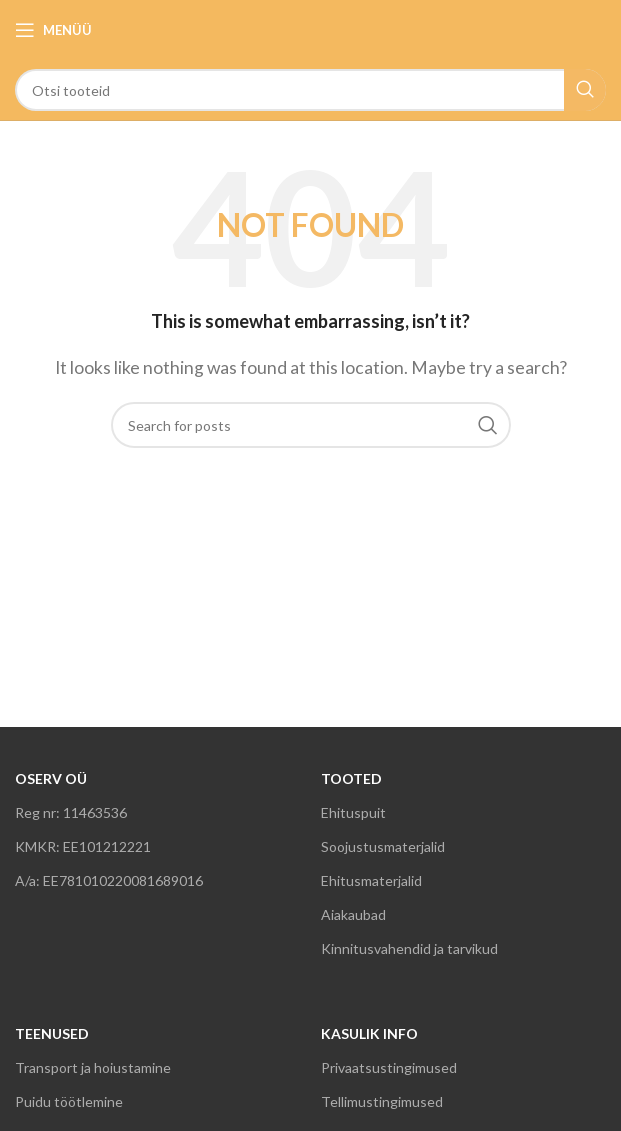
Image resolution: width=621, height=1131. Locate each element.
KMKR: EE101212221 (83, 846)
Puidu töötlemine (69, 1101)
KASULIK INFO (369, 1033)
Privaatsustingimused (389, 1067)
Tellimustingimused (382, 1101)
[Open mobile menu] (53, 30)
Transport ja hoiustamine (93, 1067)
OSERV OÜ (51, 778)
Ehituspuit (353, 812)
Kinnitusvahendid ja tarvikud (409, 948)
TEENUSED (52, 1033)
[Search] (310, 90)
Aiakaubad (353, 914)
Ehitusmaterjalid (371, 880)
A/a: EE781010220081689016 (109, 880)
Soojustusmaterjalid (383, 846)
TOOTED (351, 778)
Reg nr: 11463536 (71, 812)
